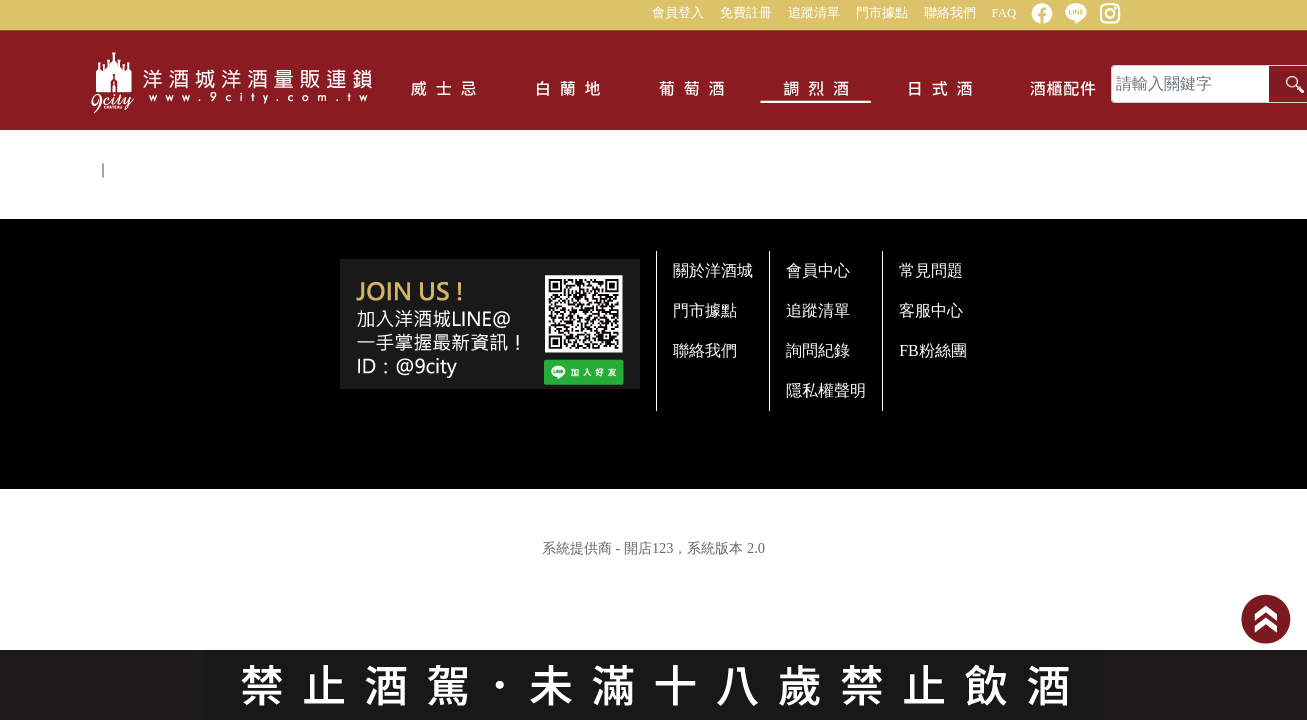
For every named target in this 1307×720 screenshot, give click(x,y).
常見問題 (931, 270)
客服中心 (931, 310)
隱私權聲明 (826, 390)
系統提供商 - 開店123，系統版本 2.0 (653, 548)
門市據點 (882, 13)
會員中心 (818, 270)
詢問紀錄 (818, 350)
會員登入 (678, 13)
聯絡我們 (950, 13)
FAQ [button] (1004, 13)
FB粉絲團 (933, 350)
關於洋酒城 (713, 270)
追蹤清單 (814, 13)
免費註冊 (746, 13)
